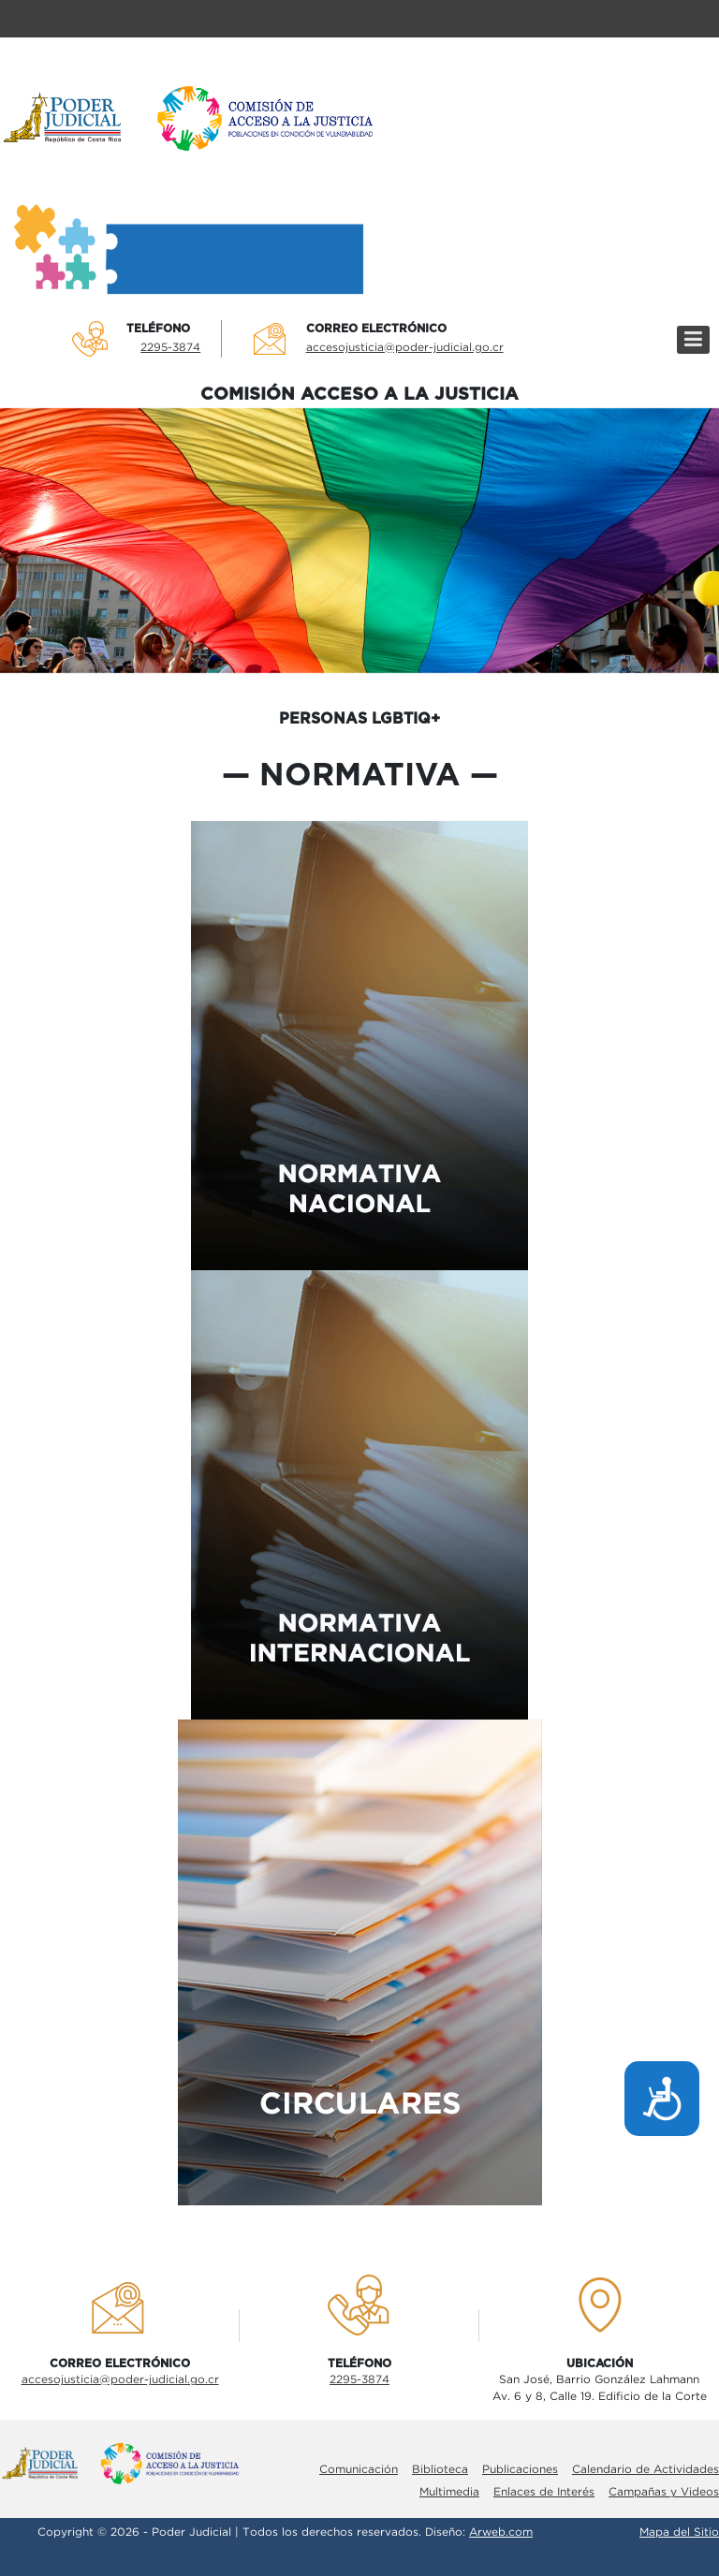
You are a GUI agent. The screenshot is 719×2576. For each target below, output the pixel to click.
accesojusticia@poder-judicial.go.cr (405, 348)
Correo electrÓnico (376, 328)
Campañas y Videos (664, 2492)
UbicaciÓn (599, 2363)
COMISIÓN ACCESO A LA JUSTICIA (359, 394)
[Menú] (693, 340)
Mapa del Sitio (679, 2532)
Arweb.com (501, 2532)
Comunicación (358, 2470)
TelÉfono (158, 328)
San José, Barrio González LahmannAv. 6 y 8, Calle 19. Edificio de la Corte (599, 2388)
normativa (360, 776)
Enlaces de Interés (543, 2492)
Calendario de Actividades (645, 2470)
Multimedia (449, 2492)
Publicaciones (520, 2470)
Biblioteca (440, 2470)
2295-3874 (170, 348)
